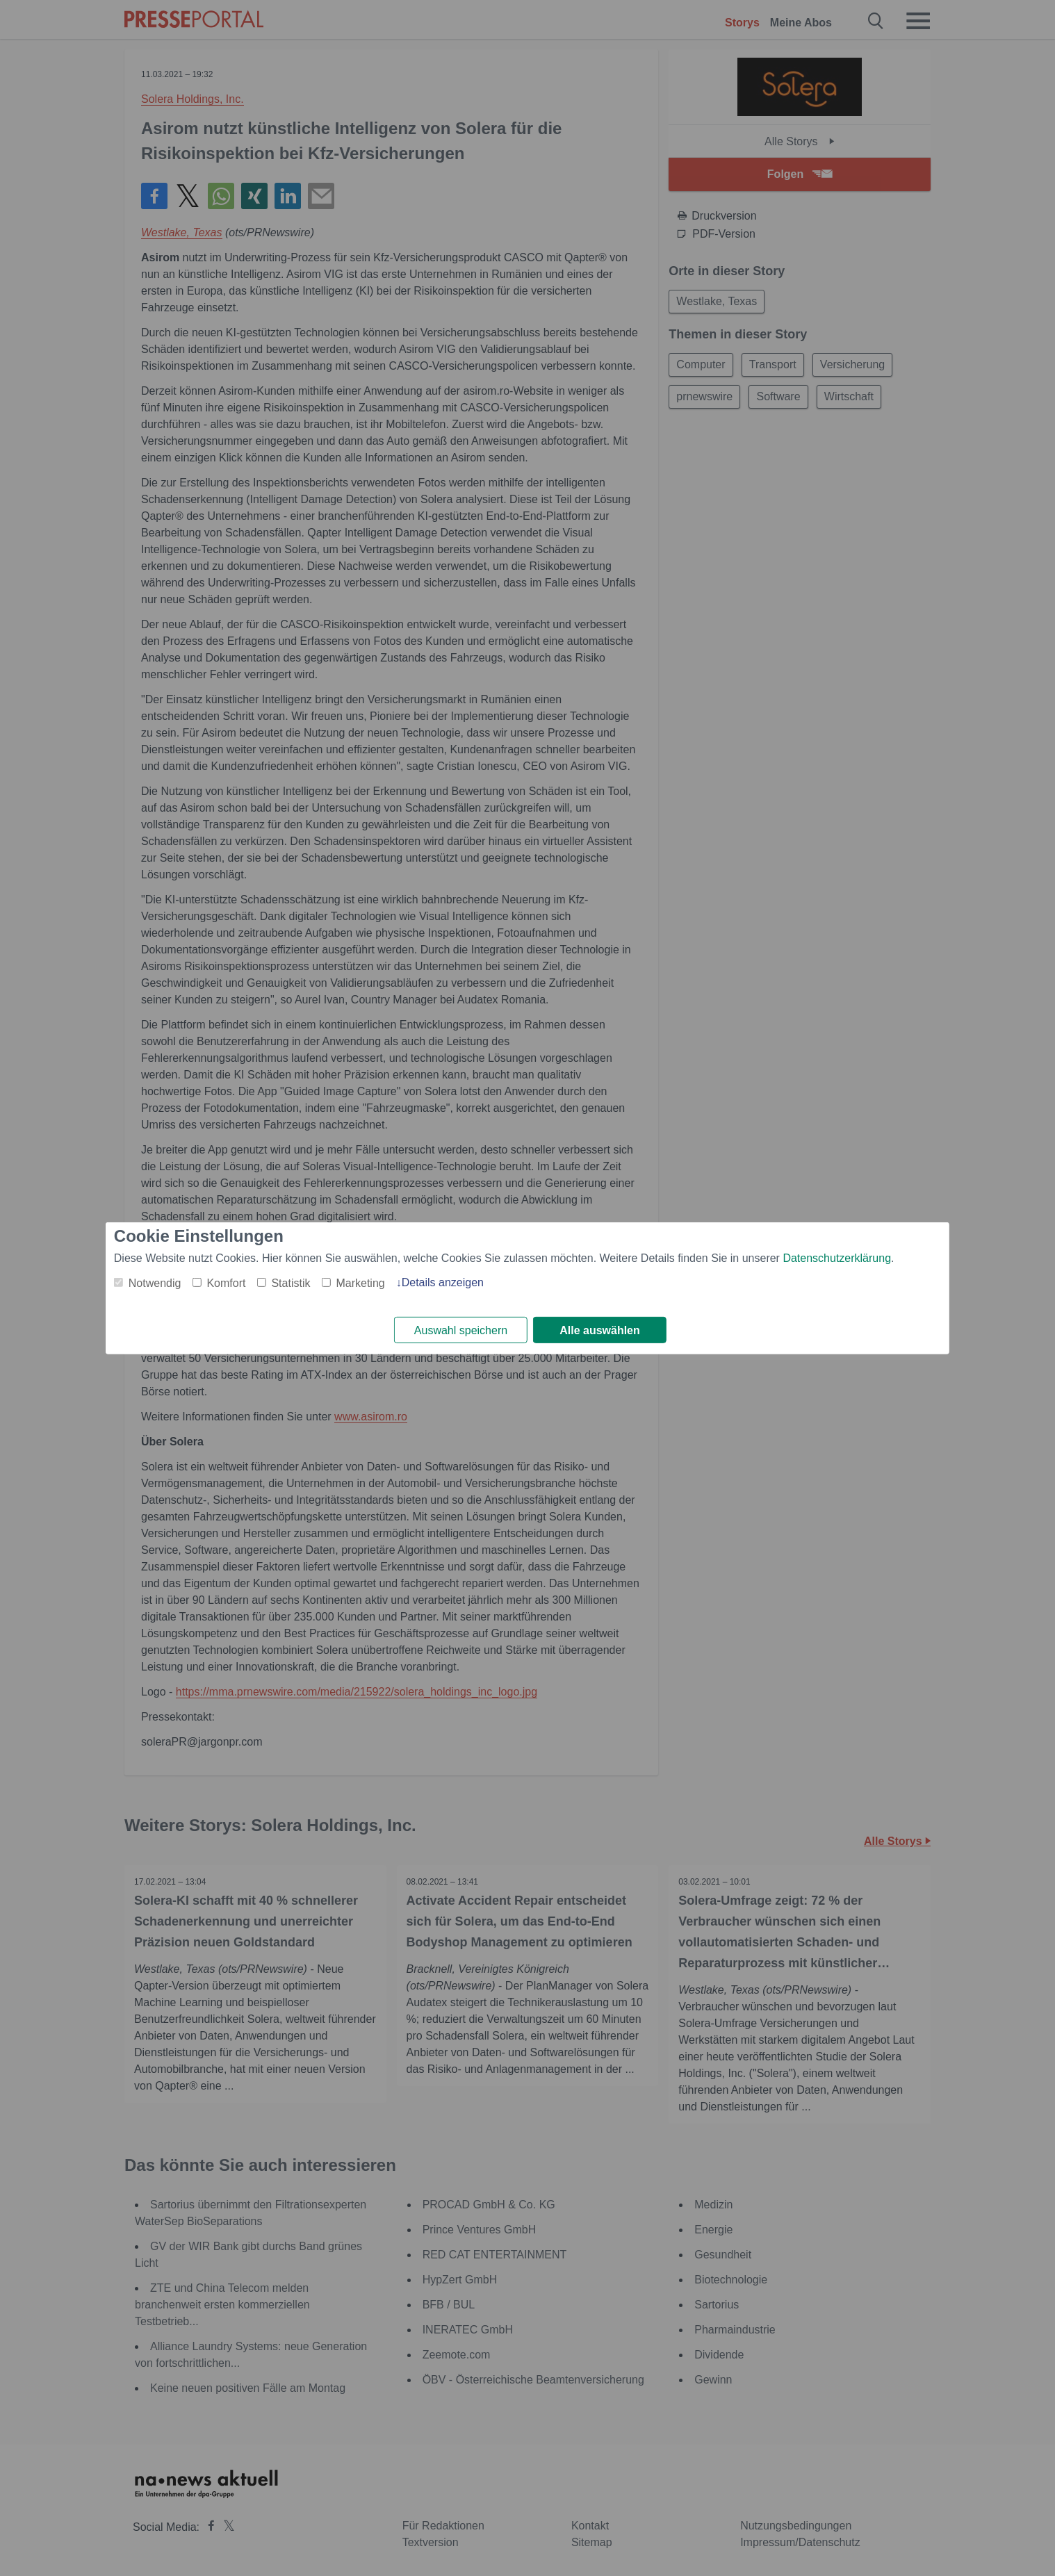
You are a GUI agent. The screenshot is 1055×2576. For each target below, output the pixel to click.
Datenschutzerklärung (837, 1257)
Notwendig (155, 1282)
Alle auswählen (599, 1330)
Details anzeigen (443, 1282)
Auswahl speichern (460, 1330)
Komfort (225, 1282)
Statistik (290, 1282)
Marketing (360, 1282)
